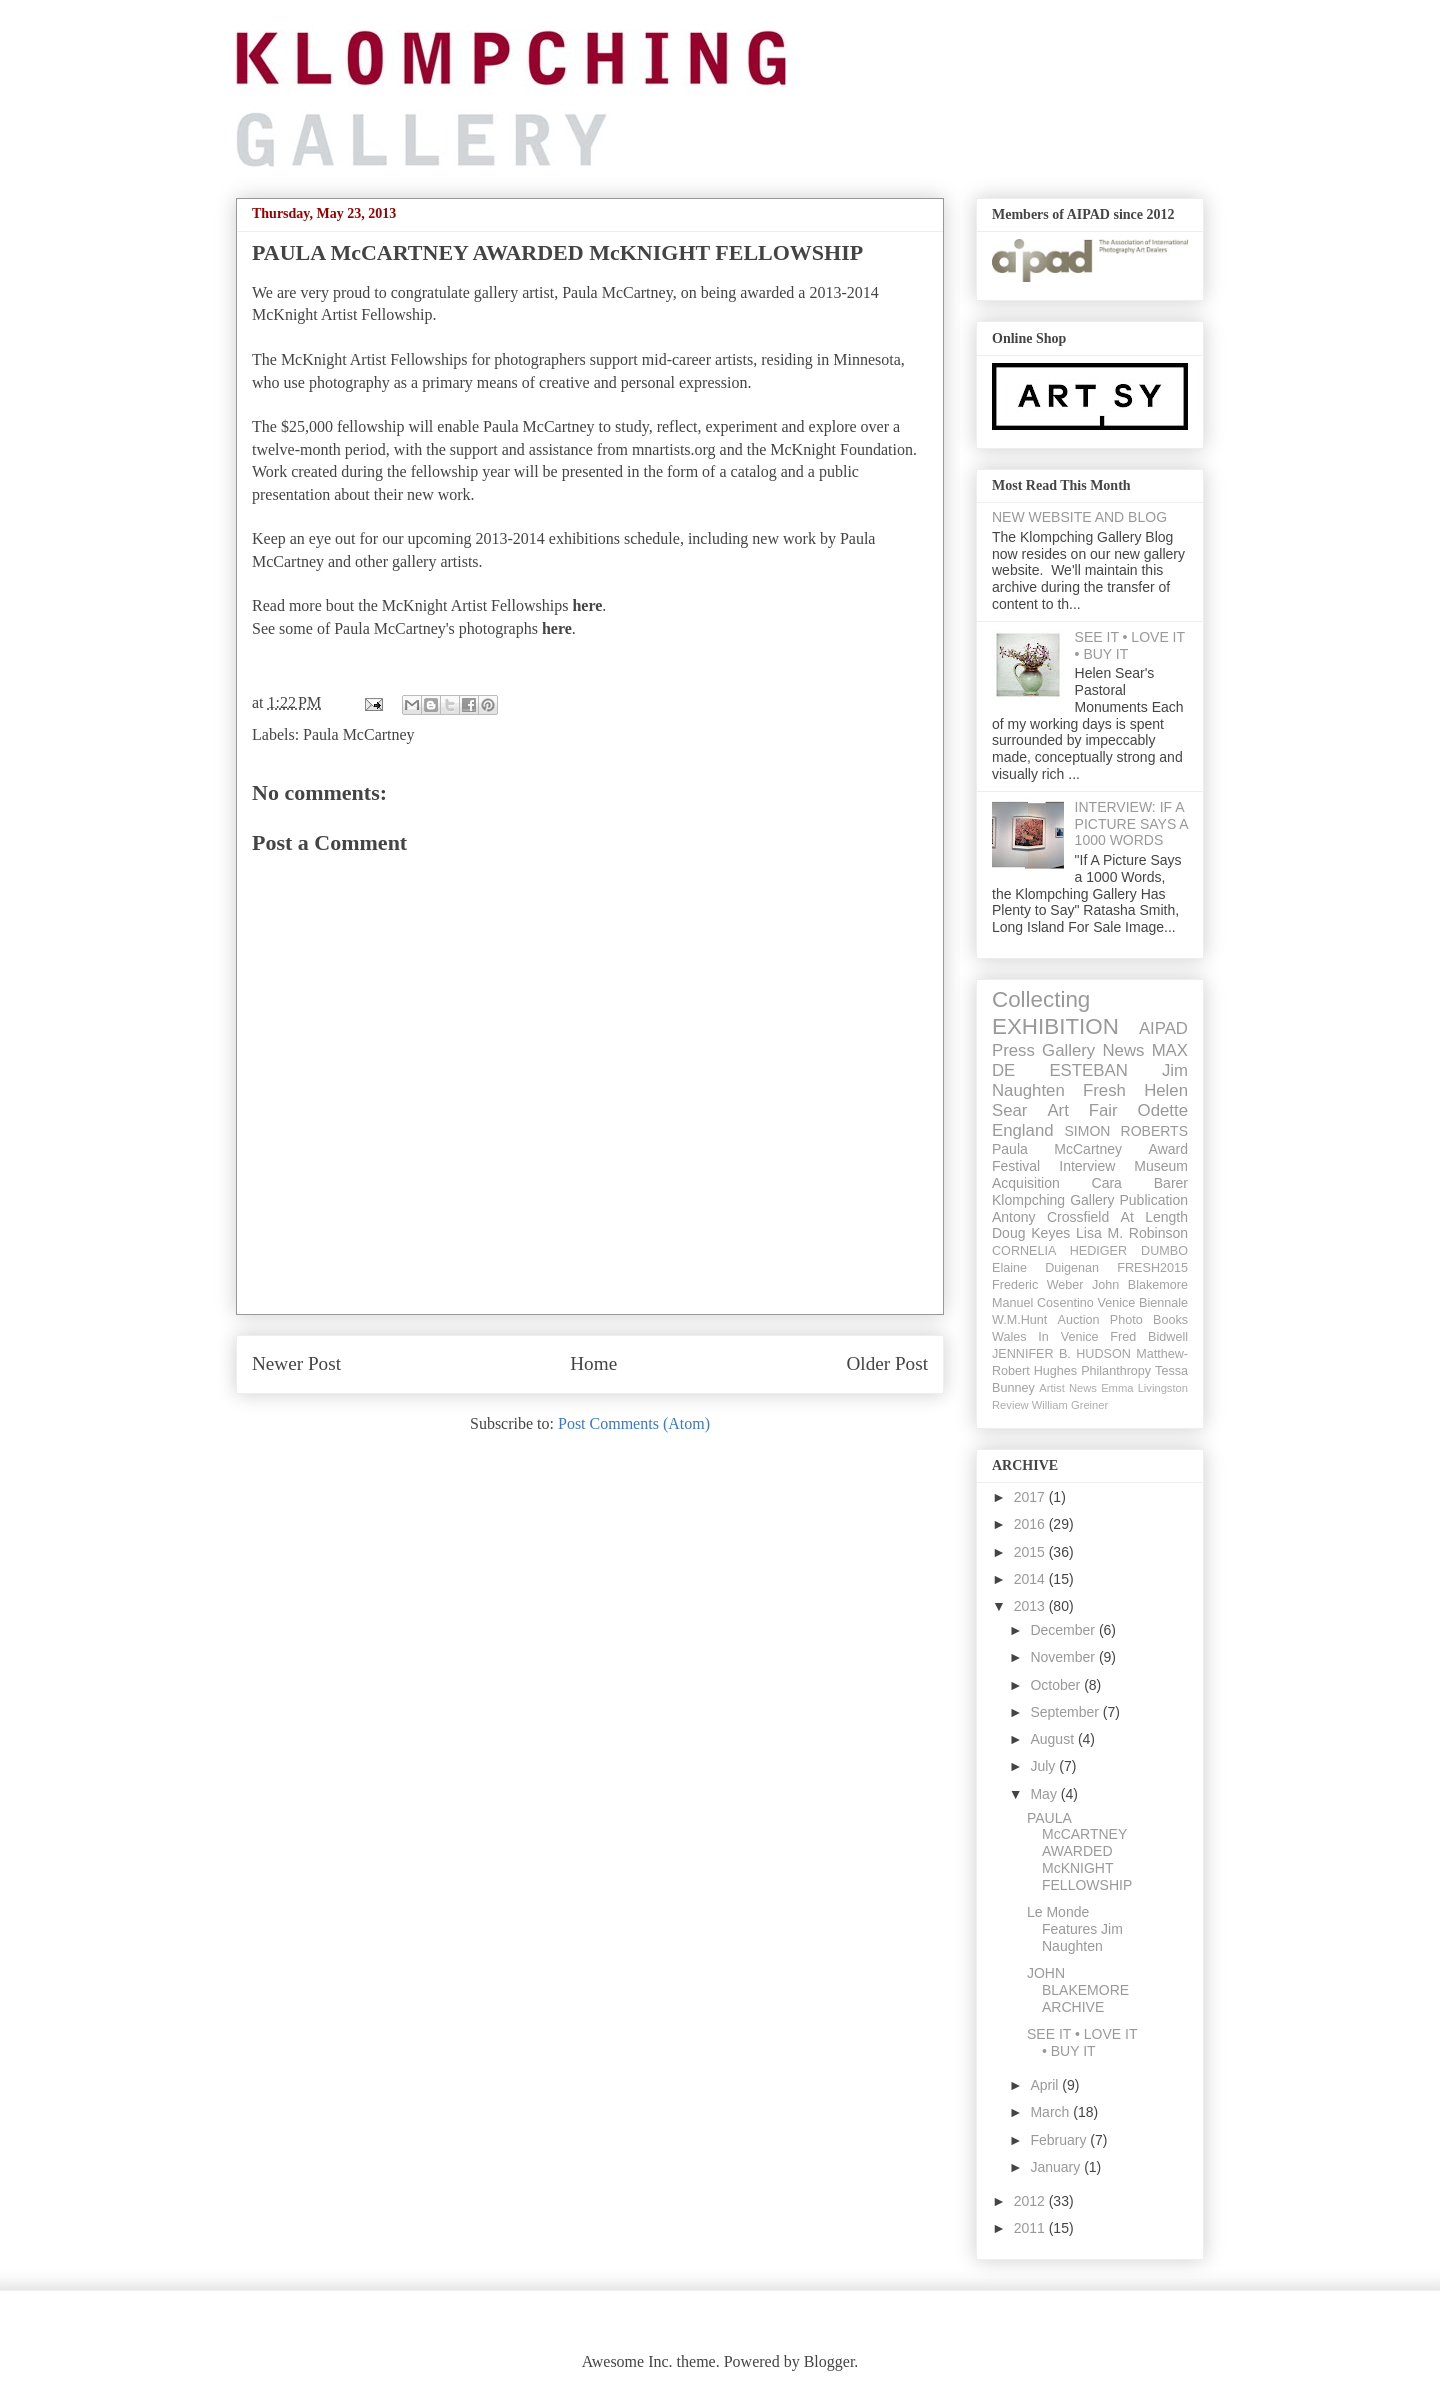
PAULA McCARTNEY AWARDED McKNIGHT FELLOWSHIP (1079, 1851)
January (1057, 2167)
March (1051, 2112)
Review (1010, 1405)
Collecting (1041, 999)
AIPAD (1163, 1028)
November (1064, 1657)
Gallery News (1093, 1050)
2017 (1031, 1497)
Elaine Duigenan (1045, 1268)
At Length (1154, 1217)
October (1057, 1685)
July (1044, 1766)
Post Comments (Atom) (634, 1423)
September (1066, 1712)
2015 (1031, 1552)
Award (1168, 1149)
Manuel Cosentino (1043, 1303)
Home (593, 1363)
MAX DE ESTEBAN (1090, 1060)
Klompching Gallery (1053, 1200)
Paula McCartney (359, 734)
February (1060, 2140)
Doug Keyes (1031, 1233)
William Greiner (1070, 1405)
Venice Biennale (1142, 1303)
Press (1013, 1050)
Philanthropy (1116, 1371)
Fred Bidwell (1149, 1337)
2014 (1031, 1579)
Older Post (887, 1363)
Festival (1016, 1166)
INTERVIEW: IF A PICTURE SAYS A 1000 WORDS (1131, 824)
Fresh (1104, 1090)
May (1045, 1794)
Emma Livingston (1144, 1388)
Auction (1079, 1320)
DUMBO (1164, 1251)
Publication (1154, 1200)
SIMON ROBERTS (1126, 1131)
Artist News (1068, 1388)
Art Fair (1082, 1110)
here (587, 605)
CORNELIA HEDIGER (1059, 1251)
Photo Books (1149, 1320)
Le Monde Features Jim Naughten (1075, 1929)
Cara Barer (1140, 1183)
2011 (1031, 2228)
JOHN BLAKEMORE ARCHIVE (1078, 1990)
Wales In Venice (1045, 1337)
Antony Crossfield (1050, 1217)
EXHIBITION (1055, 1026)
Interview (1087, 1166)
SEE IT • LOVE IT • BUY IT (1082, 2042)
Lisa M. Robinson (1132, 1233)
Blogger (829, 2361)
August (1053, 1739)
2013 (1031, 1606)
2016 (1031, 1524)
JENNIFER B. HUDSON (1061, 1354)
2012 (1031, 2201)
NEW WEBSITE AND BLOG (1079, 517)
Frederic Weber (1038, 1285)
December (1064, 1630)
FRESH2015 (1152, 1268)
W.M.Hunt (1019, 1320)
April (1046, 2085)
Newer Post (296, 1363)
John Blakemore (1140, 1285)
